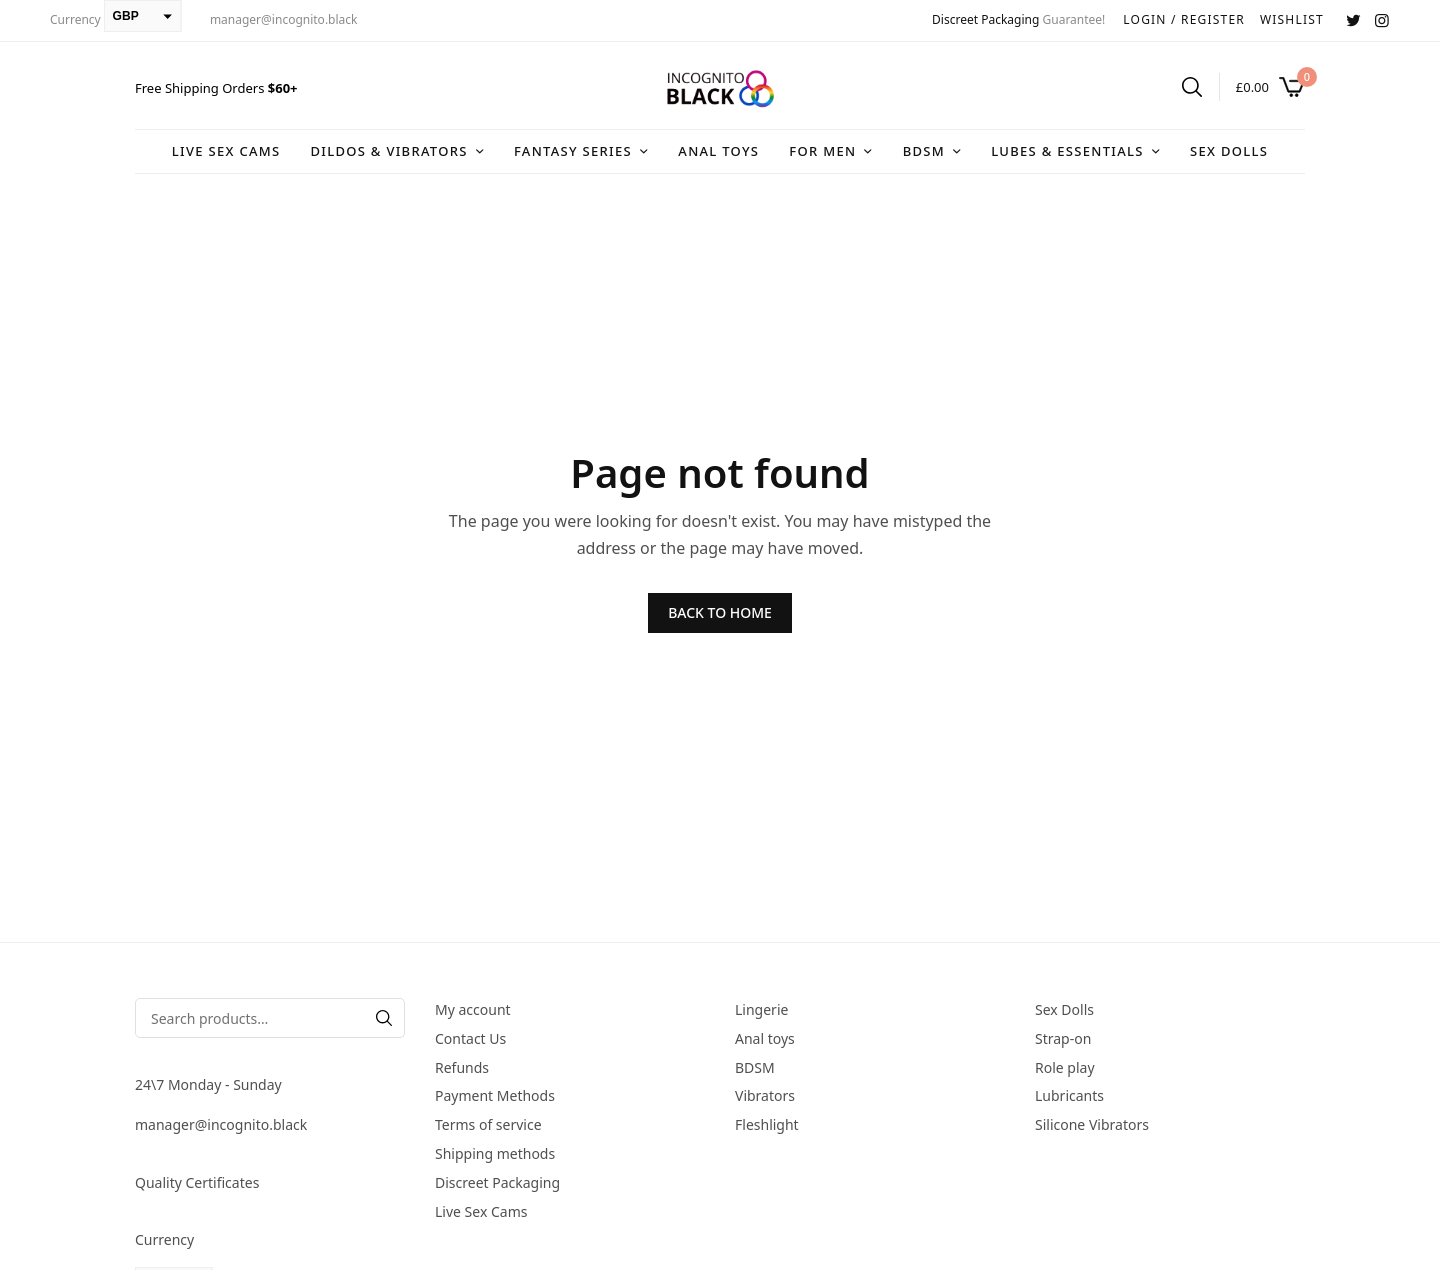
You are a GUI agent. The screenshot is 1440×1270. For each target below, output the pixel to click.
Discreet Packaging (985, 19)
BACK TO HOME (720, 612)
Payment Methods (495, 1095)
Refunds (462, 1067)
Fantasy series (573, 151)
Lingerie (761, 1009)
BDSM (924, 151)
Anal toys (718, 151)
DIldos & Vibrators (388, 151)
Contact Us (470, 1038)
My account (473, 1009)
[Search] (384, 1018)
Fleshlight (767, 1124)
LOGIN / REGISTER (1184, 19)
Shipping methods (495, 1153)
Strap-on (1063, 1038)
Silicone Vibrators (1092, 1124)
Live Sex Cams (226, 151)
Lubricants (1069, 1095)
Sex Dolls (1229, 151)
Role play (1065, 1067)
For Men (822, 151)
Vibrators (765, 1095)
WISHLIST (1292, 19)
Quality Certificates (197, 1182)
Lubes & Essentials (1067, 151)
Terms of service (488, 1124)
